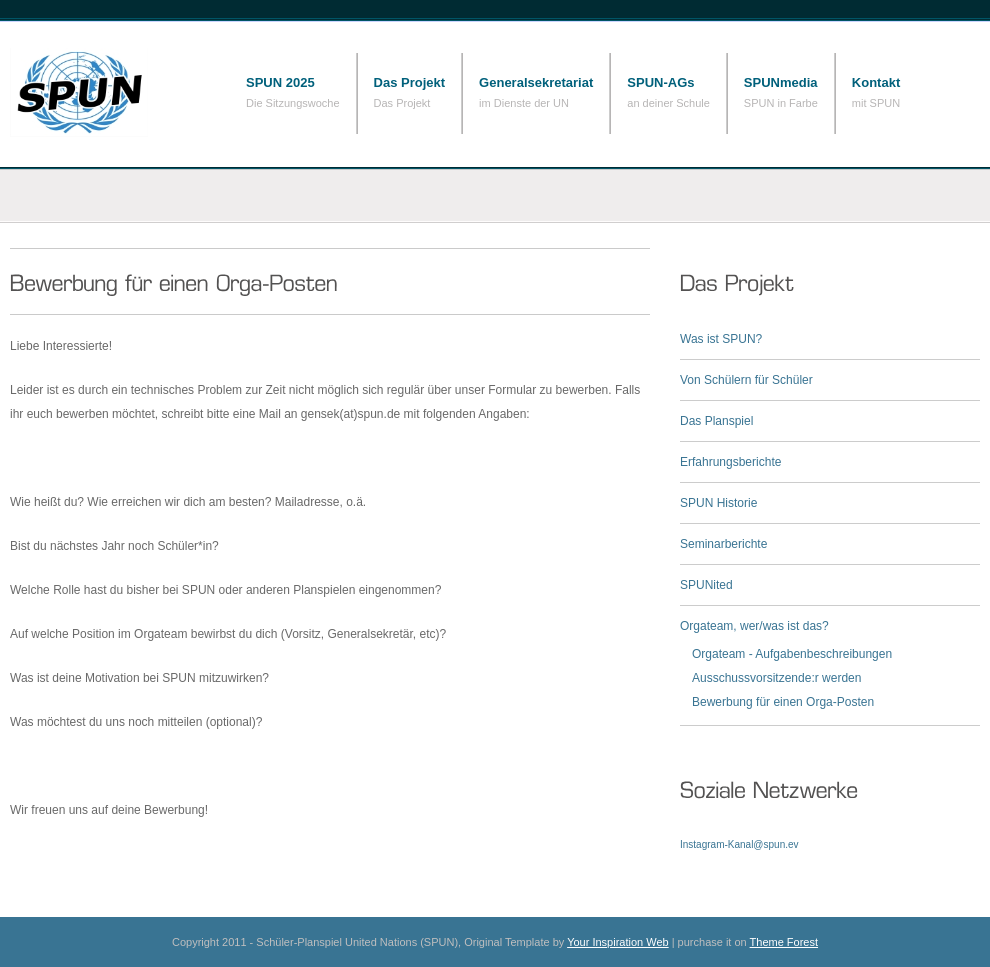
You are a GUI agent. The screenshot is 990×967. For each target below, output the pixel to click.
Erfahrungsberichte (730, 462)
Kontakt (876, 82)
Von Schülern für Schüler (746, 380)
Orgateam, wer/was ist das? (754, 626)
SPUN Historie (718, 503)
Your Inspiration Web (618, 942)
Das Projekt (410, 82)
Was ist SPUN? (721, 339)
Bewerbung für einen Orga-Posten (783, 702)
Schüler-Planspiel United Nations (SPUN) (110, 92)
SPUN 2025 (280, 82)
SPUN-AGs (660, 82)
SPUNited (706, 585)
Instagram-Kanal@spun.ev (739, 844)
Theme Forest (784, 942)
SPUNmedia (781, 82)
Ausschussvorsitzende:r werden (776, 678)
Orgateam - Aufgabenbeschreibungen (792, 654)
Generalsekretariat (536, 82)
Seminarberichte (723, 544)
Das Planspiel (716, 421)
